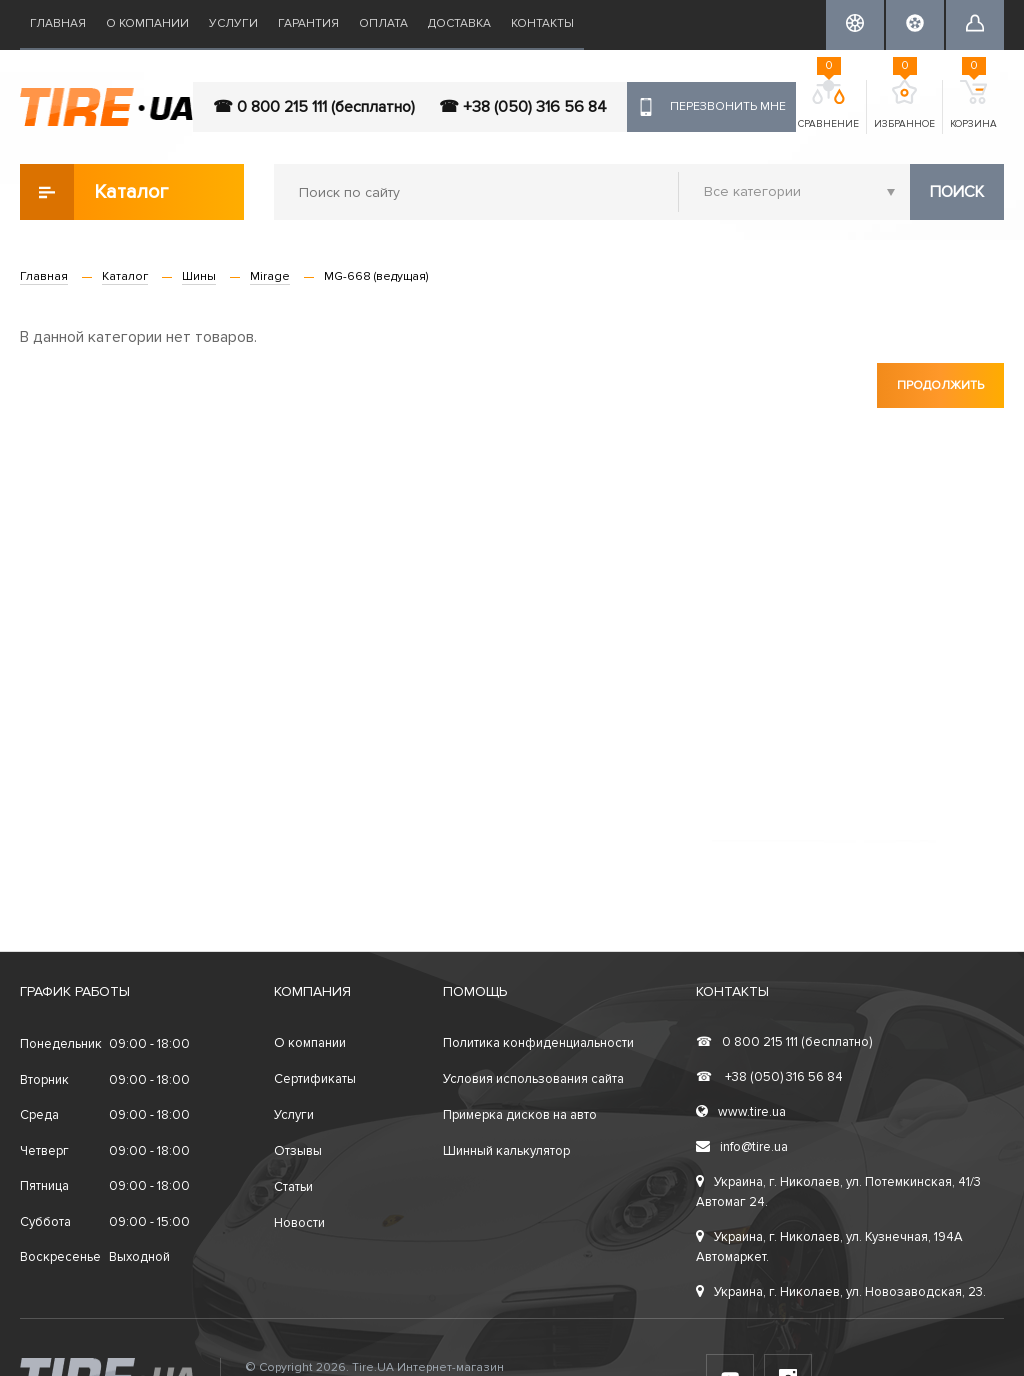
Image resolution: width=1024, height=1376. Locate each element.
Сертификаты (315, 1079)
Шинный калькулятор (506, 1151)
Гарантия (308, 23)
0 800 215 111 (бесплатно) (784, 1042)
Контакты (542, 23)
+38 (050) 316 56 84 (769, 1077)
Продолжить (940, 385)
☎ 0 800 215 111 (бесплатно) (314, 107)
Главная (58, 23)
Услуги (233, 23)
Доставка (459, 23)
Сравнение (828, 105)
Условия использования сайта (533, 1079)
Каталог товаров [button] (95, 192)
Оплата (383, 23)
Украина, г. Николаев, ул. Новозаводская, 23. (841, 1292)
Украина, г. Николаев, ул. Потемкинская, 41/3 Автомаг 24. (838, 1192)
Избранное (904, 105)
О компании (147, 23)
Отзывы (298, 1151)
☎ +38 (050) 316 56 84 (523, 107)
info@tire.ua (742, 1147)
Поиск (957, 192)
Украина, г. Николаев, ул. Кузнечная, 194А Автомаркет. (829, 1247)
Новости (299, 1223)
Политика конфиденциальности (538, 1043)
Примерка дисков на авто (520, 1115)
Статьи (293, 1187)
